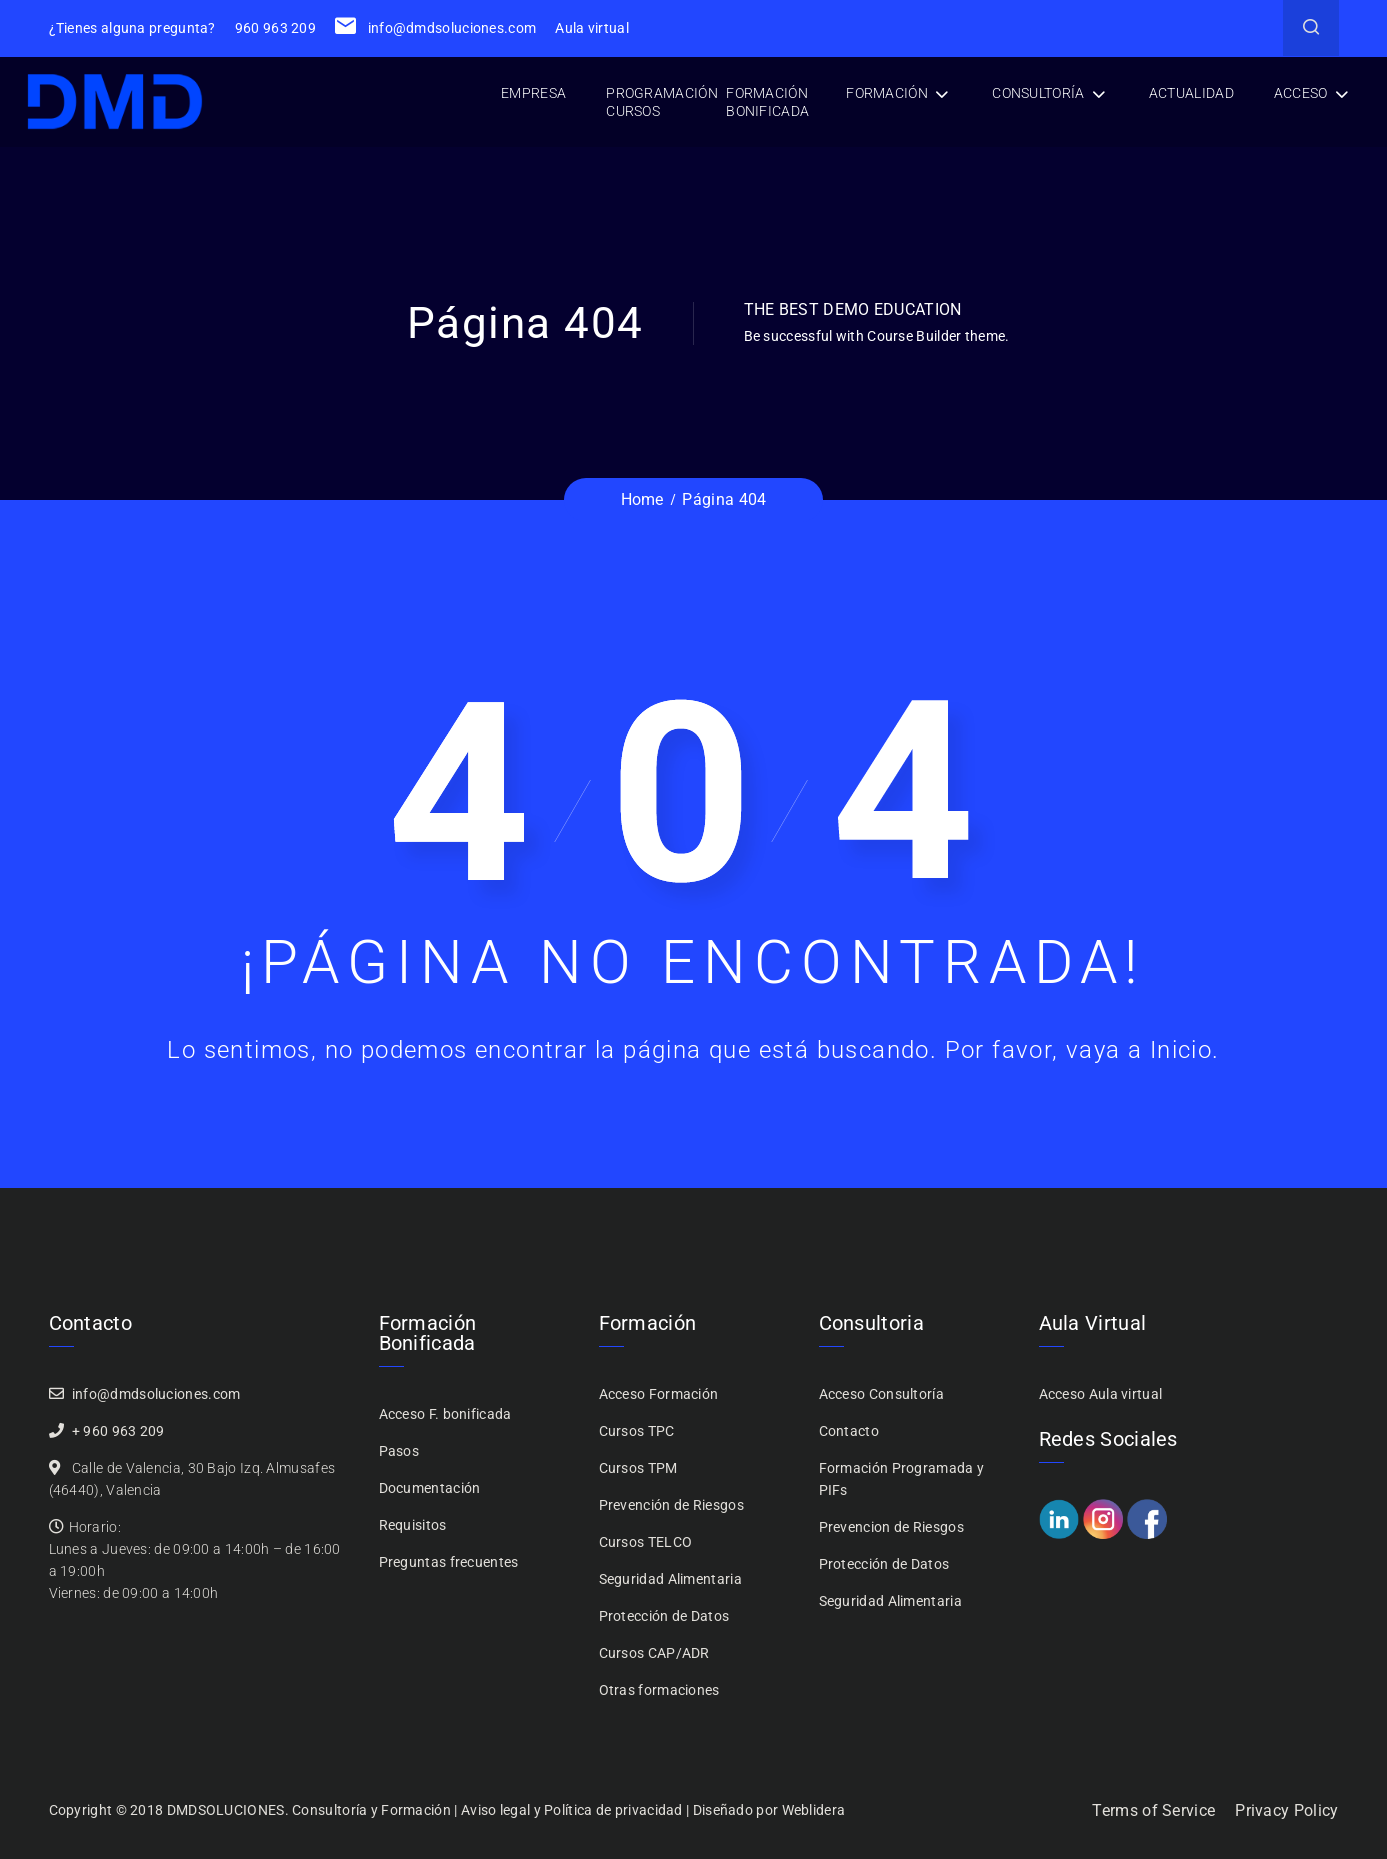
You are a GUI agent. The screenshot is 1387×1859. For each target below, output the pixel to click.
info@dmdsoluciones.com (435, 28)
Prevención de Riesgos (671, 1505)
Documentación (430, 1488)
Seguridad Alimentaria (670, 1579)
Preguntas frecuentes (449, 1562)
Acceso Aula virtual (1101, 1394)
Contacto (849, 1431)
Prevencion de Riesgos (891, 1527)
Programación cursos (662, 102)
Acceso (1301, 93)
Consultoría (1038, 93)
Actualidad (1191, 93)
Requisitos (413, 1525)
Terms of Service (1153, 1810)
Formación (887, 93)
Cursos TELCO (646, 1542)
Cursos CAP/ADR (654, 1653)
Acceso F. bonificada (445, 1414)
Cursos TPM (638, 1468)
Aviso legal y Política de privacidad (572, 1810)
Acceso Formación (659, 1394)
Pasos (399, 1451)
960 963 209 (275, 28)
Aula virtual (592, 28)
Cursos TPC (637, 1431)
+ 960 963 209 (118, 1431)
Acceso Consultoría (881, 1394)
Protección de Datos (664, 1616)
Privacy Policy (1286, 1810)
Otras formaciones (659, 1690)
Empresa (533, 93)
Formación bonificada (767, 102)
